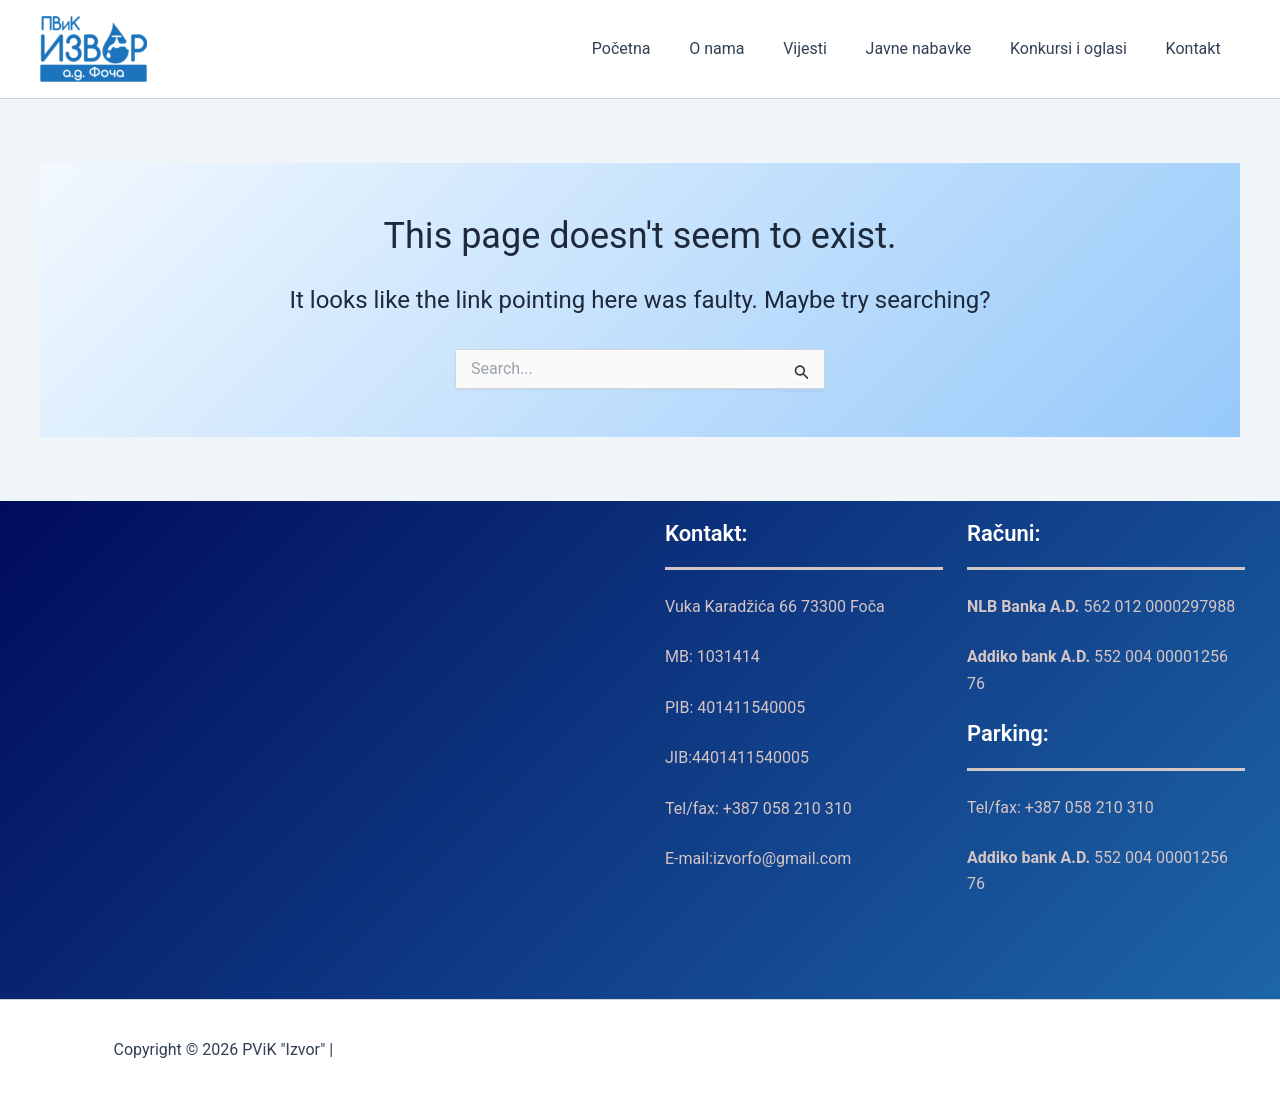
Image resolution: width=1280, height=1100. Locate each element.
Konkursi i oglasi (1078, 48)
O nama (746, 48)
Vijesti (828, 48)
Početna (657, 48)
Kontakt (1196, 48)
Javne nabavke (935, 48)
